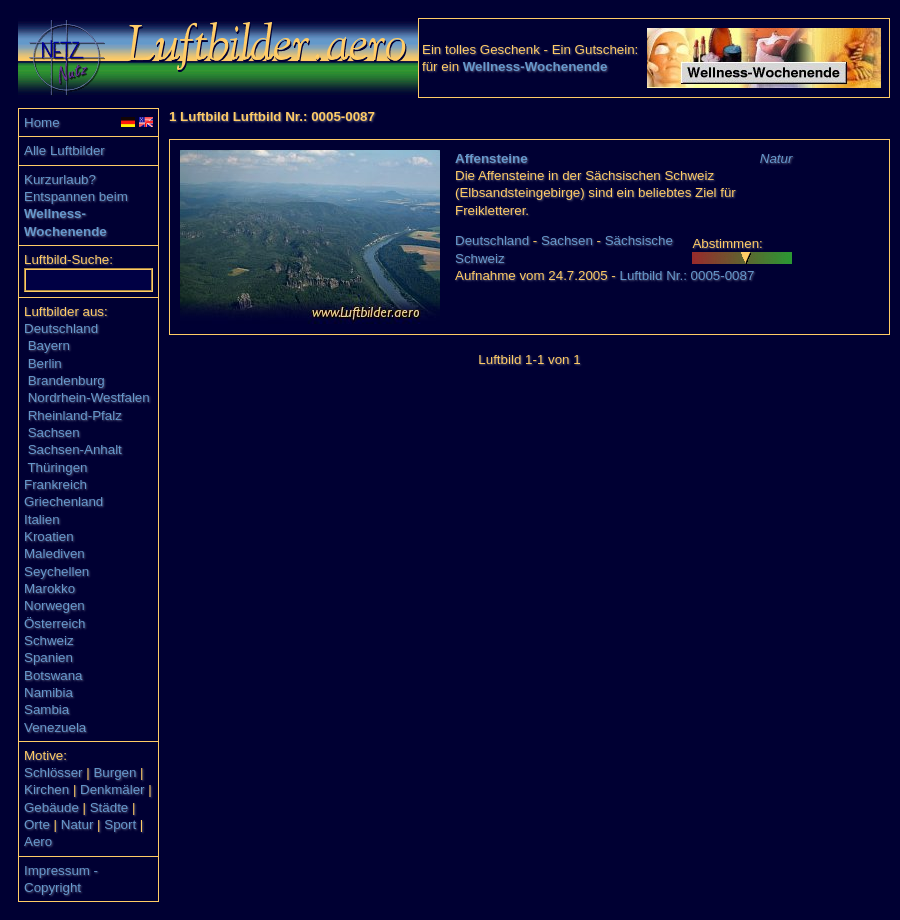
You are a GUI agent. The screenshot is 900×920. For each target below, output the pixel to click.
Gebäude (51, 807)
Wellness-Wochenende (535, 66)
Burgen (114, 772)
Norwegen (54, 605)
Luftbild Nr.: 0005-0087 (686, 275)
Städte (109, 807)
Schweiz (49, 640)
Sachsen (54, 432)
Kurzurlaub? (60, 179)
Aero (38, 841)
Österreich (54, 623)
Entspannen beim (76, 196)
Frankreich (55, 484)
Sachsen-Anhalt (75, 449)
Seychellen (56, 571)
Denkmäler (112, 789)
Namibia (48, 692)
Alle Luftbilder (64, 150)
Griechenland (63, 501)
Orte (37, 824)
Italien (42, 519)
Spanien (48, 657)
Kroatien (49, 536)
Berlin (45, 363)
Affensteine (491, 158)
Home (42, 122)
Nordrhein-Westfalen (89, 397)
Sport (120, 824)
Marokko (49, 588)
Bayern (49, 345)
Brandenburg (66, 380)
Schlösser (53, 772)
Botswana (53, 675)
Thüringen (57, 467)
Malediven (54, 553)
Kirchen (46, 789)
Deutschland (61, 328)
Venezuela (55, 727)
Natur (77, 824)
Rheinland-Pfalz (75, 415)
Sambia (46, 709)
